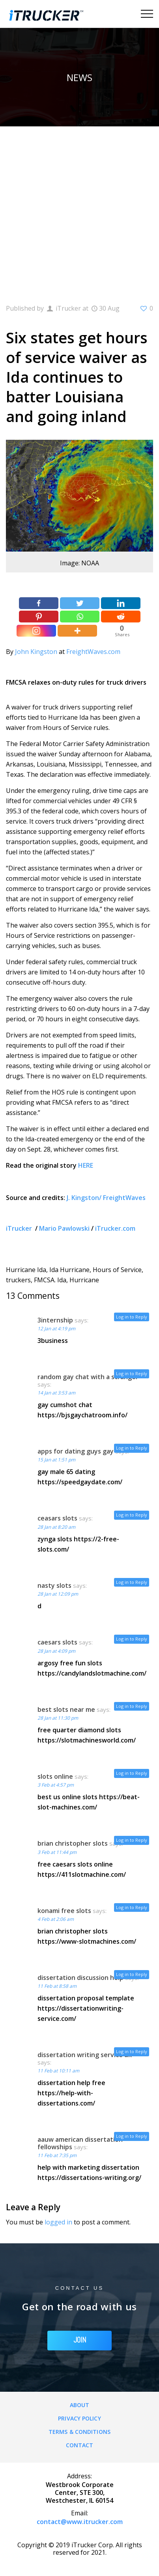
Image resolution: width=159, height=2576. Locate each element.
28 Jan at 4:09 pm (56, 1651)
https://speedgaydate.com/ (79, 1482)
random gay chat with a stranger (87, 1376)
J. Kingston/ (84, 1197)
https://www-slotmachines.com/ (86, 1941)
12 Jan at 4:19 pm (56, 1328)
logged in (58, 2222)
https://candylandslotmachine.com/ (91, 1673)
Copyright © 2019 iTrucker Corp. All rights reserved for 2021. (79, 2548)
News (79, 77)
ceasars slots (57, 1518)
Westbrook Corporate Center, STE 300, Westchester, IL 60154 (80, 2492)
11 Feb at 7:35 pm (57, 2155)
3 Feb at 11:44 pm (57, 1852)
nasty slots (54, 1585)
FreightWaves (124, 1197)
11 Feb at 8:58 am (57, 1986)
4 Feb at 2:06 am (55, 1919)
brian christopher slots (72, 1843)
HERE (85, 1165)
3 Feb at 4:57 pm (55, 1785)
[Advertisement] (79, 209)
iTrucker (20, 1228)
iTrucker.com (115, 1228)
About (80, 2405)
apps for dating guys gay (75, 1451)
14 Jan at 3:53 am (56, 1392)
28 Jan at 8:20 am (56, 1527)
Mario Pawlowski (64, 1228)
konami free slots (64, 1910)
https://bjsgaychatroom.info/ (82, 1415)
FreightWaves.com (93, 651)
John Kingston (36, 651)
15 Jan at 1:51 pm (56, 1459)
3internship (55, 1320)
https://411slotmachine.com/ (81, 1874)
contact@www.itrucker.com (80, 2521)
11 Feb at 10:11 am (58, 2070)
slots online (55, 1776)
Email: (79, 2513)
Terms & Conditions (79, 2431)
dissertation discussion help (80, 1977)
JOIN (79, 2340)
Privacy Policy (79, 2418)
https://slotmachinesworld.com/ (86, 1740)
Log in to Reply (131, 1317)
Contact (80, 2445)
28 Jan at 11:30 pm (57, 1718)
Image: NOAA (79, 563)
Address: (79, 2476)
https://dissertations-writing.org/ (89, 2177)
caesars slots (57, 1642)
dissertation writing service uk (84, 2054)
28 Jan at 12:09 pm (57, 1594)
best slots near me (66, 1709)
